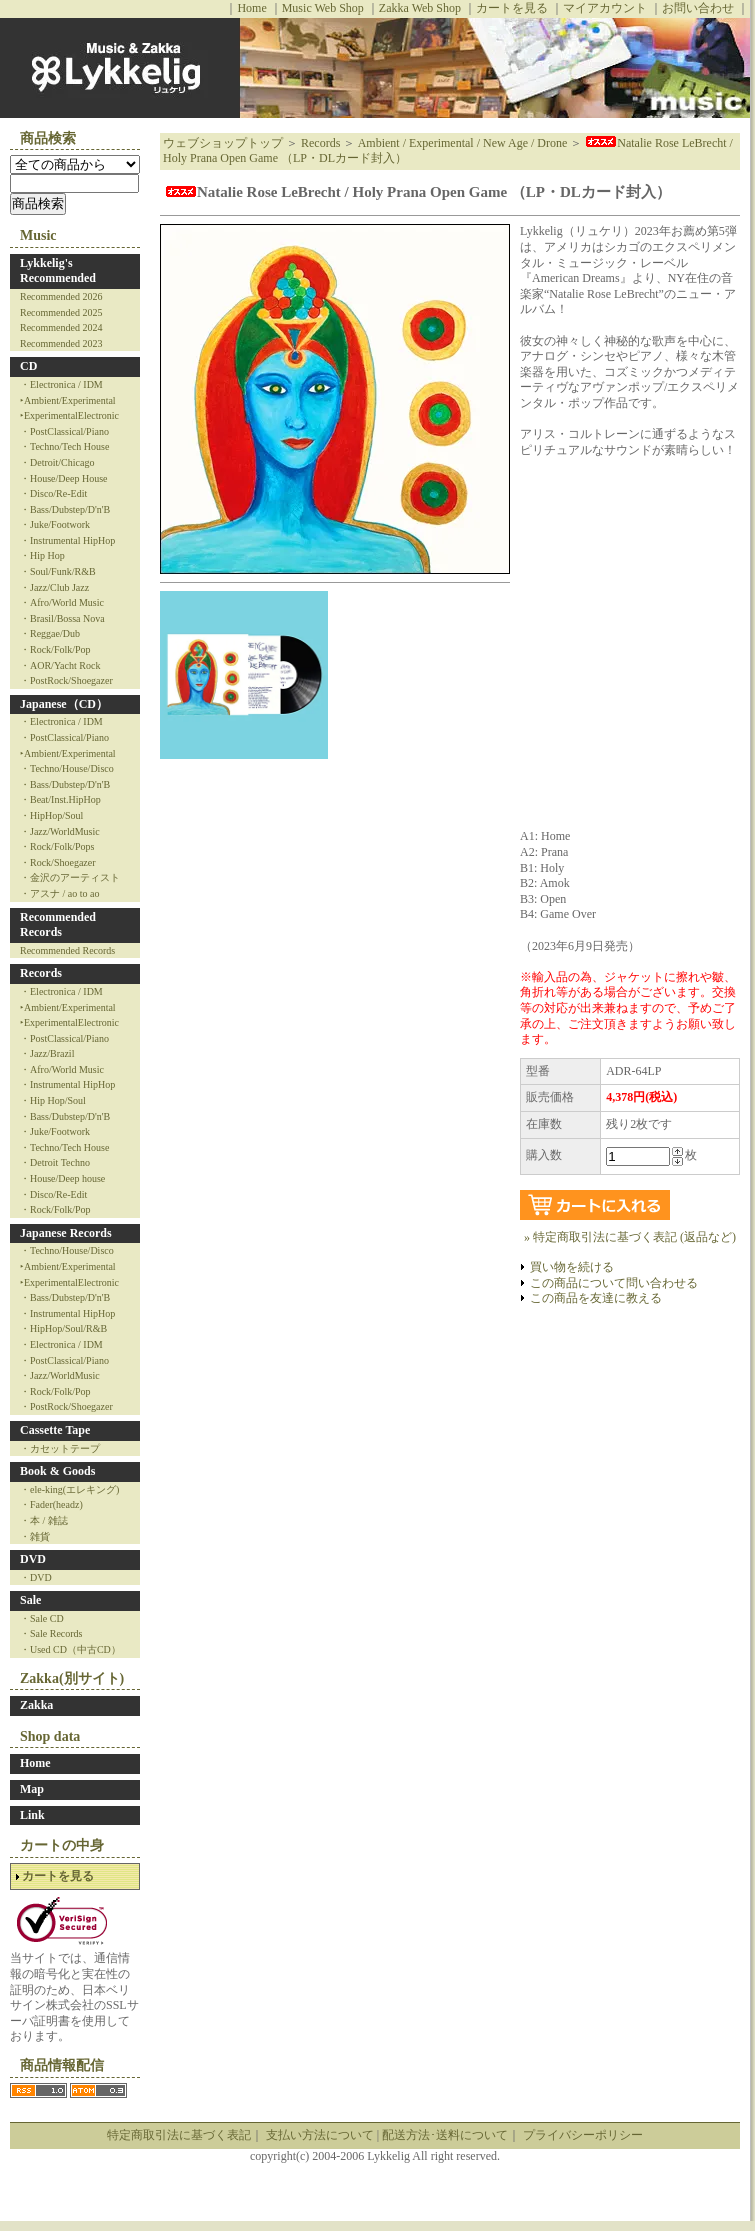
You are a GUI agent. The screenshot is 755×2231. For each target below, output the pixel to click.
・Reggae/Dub (50, 633)
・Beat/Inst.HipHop (60, 799)
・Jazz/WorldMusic (60, 831)
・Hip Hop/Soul (53, 1100)
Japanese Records (66, 1233)
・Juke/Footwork (55, 524)
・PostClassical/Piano (64, 431)
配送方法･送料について (445, 2135)
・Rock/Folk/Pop (55, 649)
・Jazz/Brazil (47, 1053)
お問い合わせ (698, 8)
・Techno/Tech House (64, 446)
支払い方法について (320, 2135)
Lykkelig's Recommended (58, 271)
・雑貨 (35, 1536)
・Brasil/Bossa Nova (62, 618)
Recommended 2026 (61, 296)
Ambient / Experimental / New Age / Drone (463, 143)
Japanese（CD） (64, 704)
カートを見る (512, 8)
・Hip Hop (42, 555)
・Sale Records (51, 1633)
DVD (33, 1559)
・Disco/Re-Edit (53, 493)
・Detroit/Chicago (57, 462)
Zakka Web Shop (420, 8)
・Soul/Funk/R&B (58, 571)
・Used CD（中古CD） (70, 1649)
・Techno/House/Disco (67, 768)
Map (32, 1789)
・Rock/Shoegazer (58, 862)
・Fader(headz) (51, 1504)
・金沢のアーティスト (70, 877)
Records (41, 973)
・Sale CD (42, 1618)
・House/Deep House (63, 478)
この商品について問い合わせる (614, 1283)
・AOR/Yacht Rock (60, 665)
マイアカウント (605, 8)
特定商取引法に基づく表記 (179, 2135)
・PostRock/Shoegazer (66, 680)
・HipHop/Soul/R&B (63, 1328)
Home (251, 8)
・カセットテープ (60, 1448)
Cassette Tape (55, 1430)
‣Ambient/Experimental (68, 400)
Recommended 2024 (61, 327)
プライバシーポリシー (583, 2135)
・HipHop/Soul (51, 815)
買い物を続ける (572, 1267)
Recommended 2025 (61, 312)
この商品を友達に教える (596, 1298)
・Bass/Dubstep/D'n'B (65, 509)
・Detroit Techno (55, 1162)
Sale (30, 1600)
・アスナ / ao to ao (59, 893)
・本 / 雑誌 (44, 1520)
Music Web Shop (323, 8)
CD (28, 366)
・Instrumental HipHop (67, 540)
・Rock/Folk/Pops (57, 846)
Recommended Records (58, 925)
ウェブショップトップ (223, 143)
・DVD (36, 1577)
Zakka (36, 1705)
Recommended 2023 (61, 343)
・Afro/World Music (62, 602)
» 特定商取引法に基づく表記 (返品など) (630, 1237)
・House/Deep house (62, 1178)
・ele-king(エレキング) (69, 1489)
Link (32, 1815)
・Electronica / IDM (61, 384)
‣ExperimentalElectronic (69, 415)
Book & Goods (57, 1471)
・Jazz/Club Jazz (54, 587)
